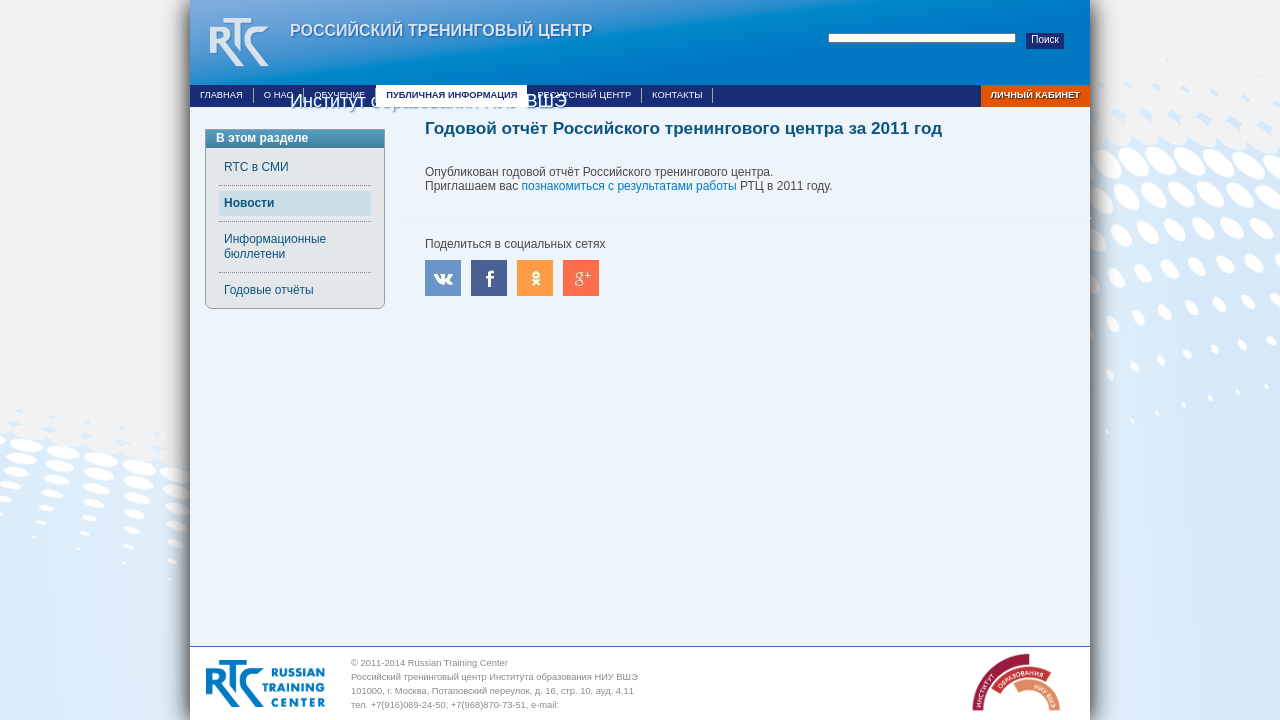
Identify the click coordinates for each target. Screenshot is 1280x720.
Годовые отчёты (269, 290)
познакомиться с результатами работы (629, 186)
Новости (249, 203)
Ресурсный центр (584, 95)
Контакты (677, 95)
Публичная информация (451, 95)
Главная (221, 95)
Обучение (339, 95)
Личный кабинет (1035, 95)
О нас (278, 95)
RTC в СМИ (256, 167)
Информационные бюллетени (275, 246)
